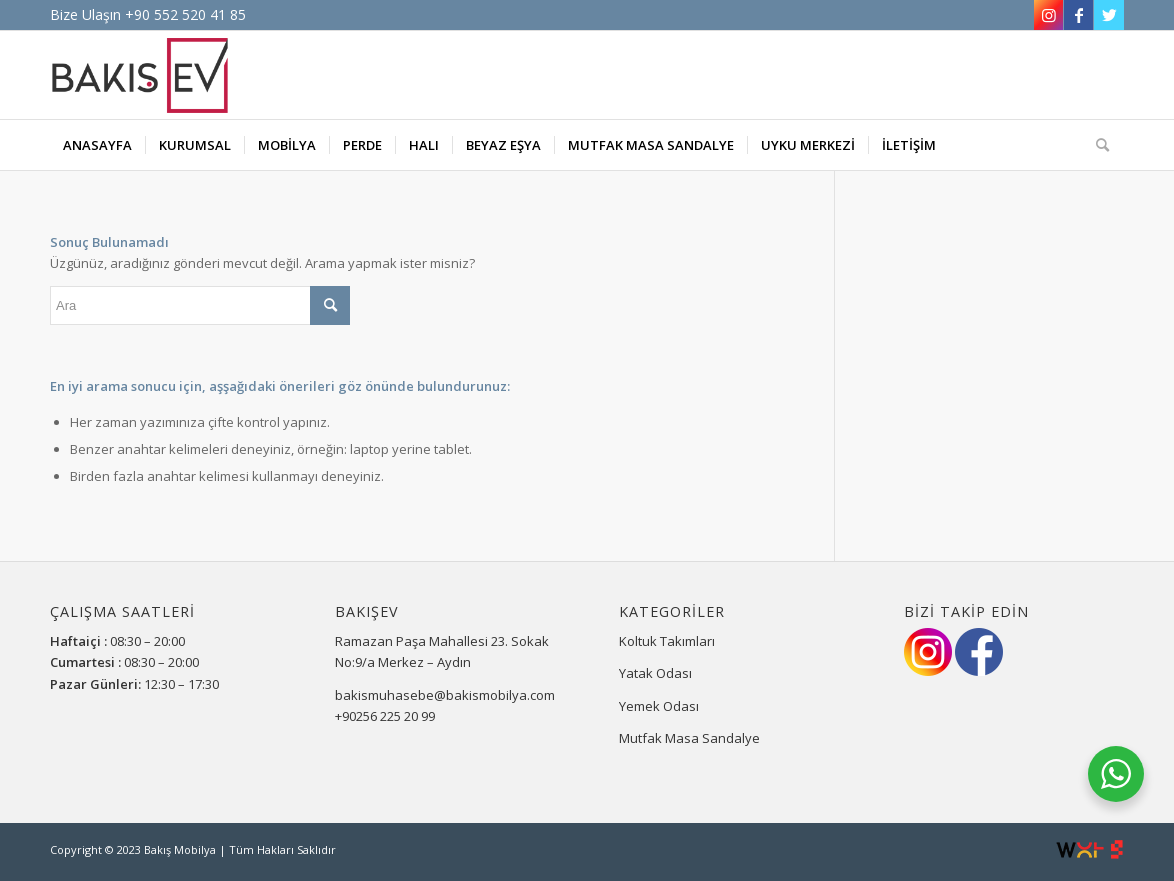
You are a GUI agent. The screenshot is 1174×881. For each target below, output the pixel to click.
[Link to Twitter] (1109, 15)
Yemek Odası (659, 706)
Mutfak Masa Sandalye (689, 738)
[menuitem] (97, 145)
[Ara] (1096, 145)
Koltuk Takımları (667, 641)
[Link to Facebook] (1078, 15)
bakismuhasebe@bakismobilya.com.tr (451, 695)
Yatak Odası (655, 673)
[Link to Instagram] (1048, 15)
